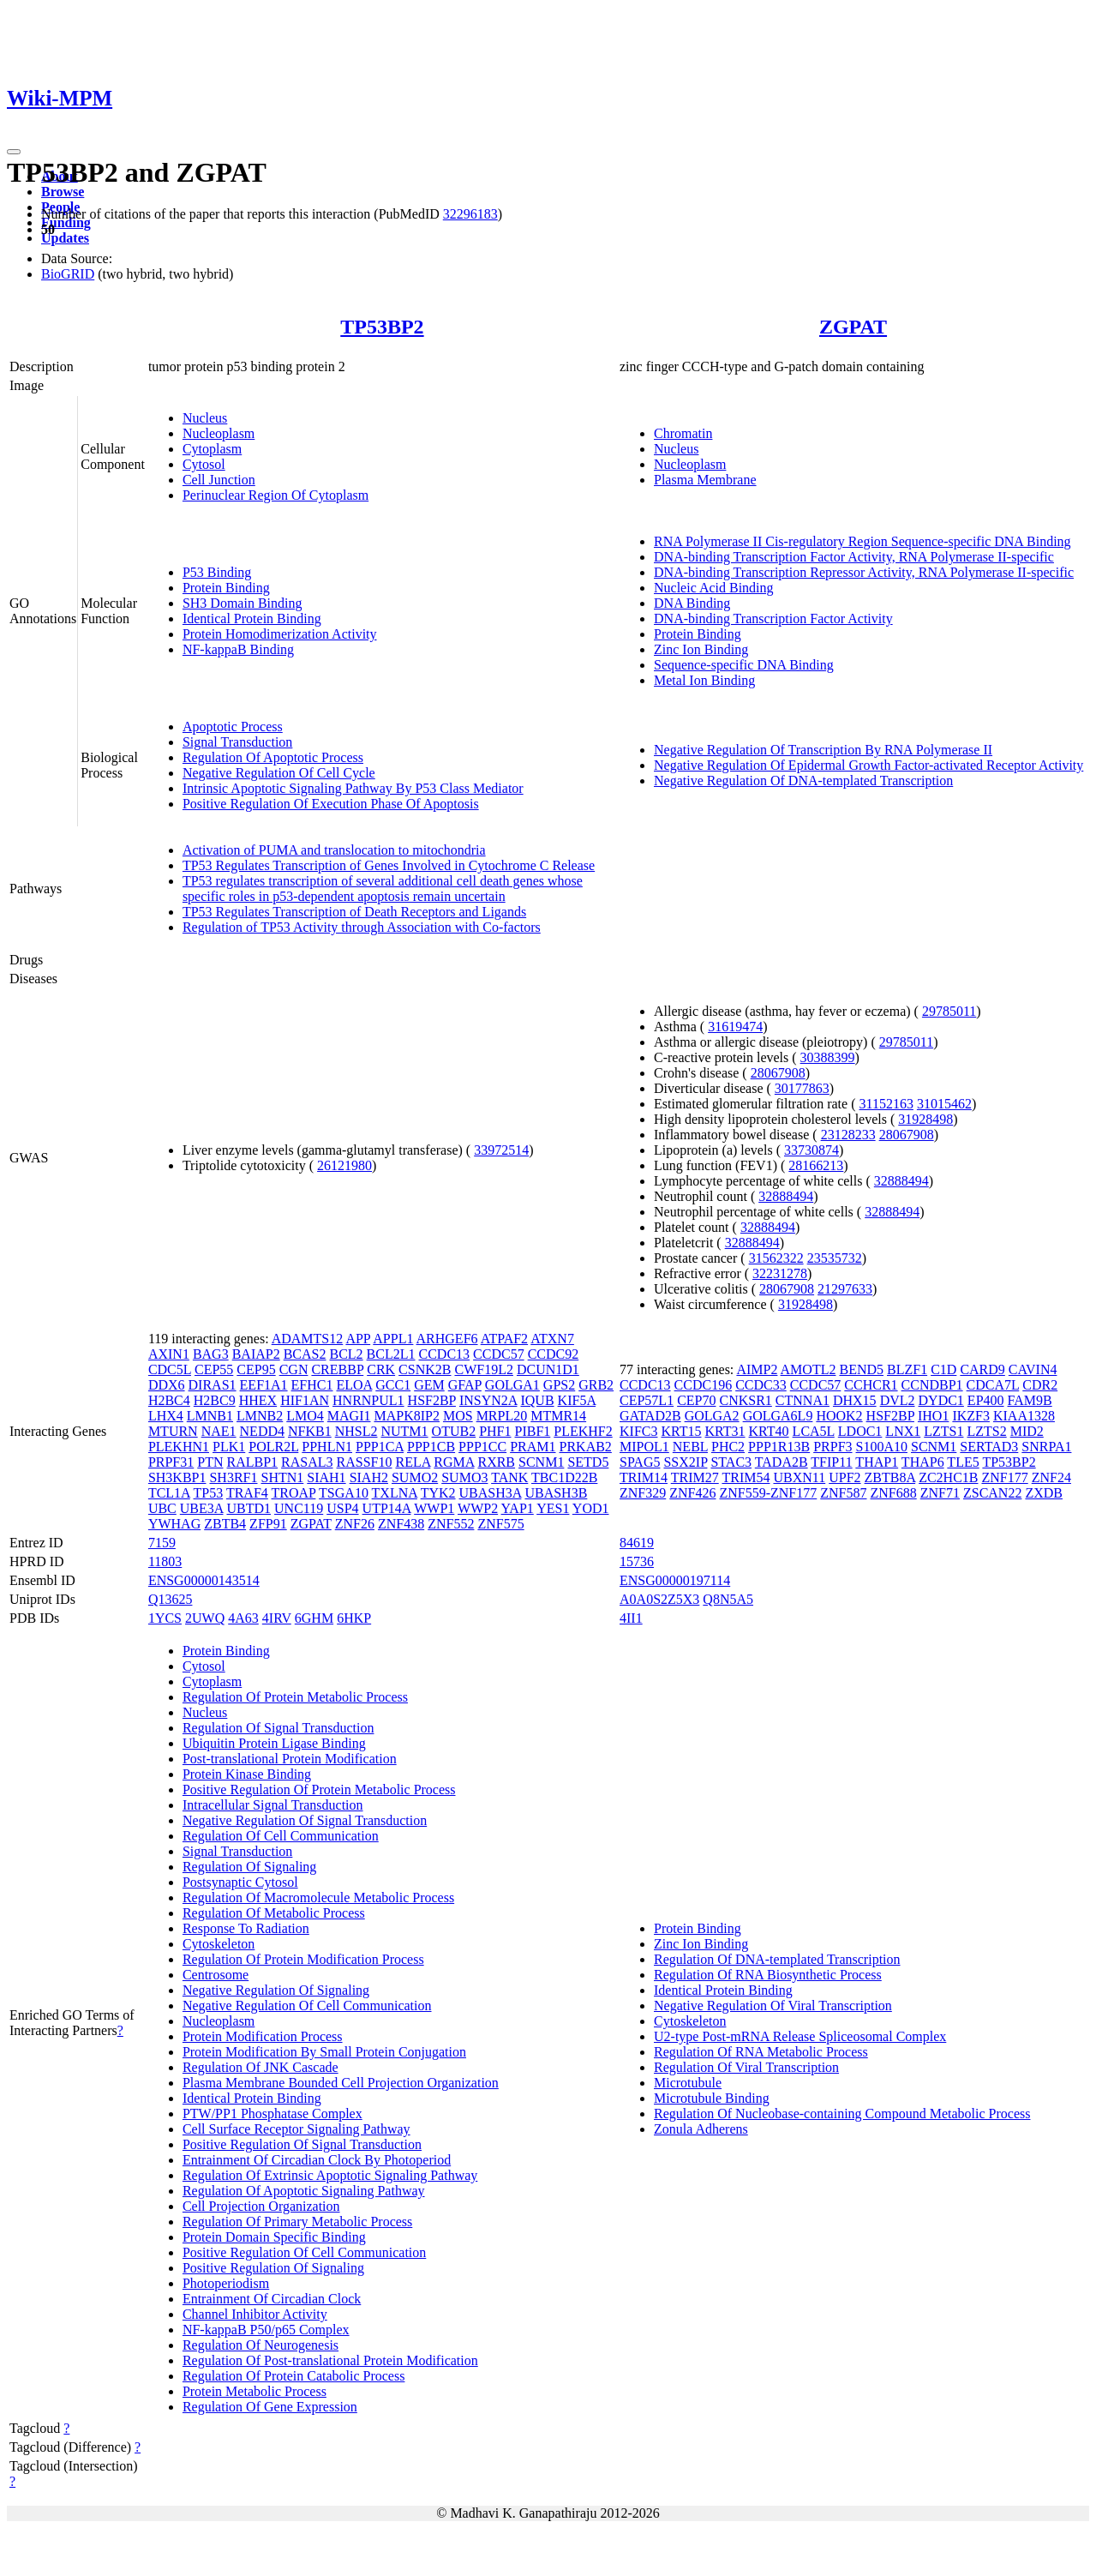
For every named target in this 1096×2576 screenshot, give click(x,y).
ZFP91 (268, 1523)
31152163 (886, 1103)
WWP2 (478, 1508)
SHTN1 (282, 1477)
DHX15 (855, 1400)
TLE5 (963, 1462)
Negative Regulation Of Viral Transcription (773, 2005)
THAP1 (876, 1462)
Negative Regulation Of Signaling (276, 1990)
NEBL (690, 1446)
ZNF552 (451, 1523)
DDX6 (166, 1385)
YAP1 (517, 1508)
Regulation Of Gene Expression (270, 2406)
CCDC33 (761, 1385)
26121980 (344, 1165)
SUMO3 (464, 1477)
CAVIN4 (1033, 1369)
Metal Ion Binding (704, 680)
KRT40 (769, 1431)
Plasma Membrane (705, 479)
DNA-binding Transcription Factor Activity (773, 618)
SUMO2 (415, 1477)
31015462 (944, 1103)
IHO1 (933, 1415)
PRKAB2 (586, 1446)
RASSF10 (364, 1462)
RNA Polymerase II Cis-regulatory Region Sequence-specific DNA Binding (862, 541)
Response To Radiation (246, 1928)
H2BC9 (215, 1400)
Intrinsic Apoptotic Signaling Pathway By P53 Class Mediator (353, 788)
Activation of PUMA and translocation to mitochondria (334, 850)
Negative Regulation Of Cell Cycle (279, 773)
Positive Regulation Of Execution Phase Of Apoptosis (331, 803)
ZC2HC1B (948, 1477)
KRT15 (681, 1431)
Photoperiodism (226, 2283)
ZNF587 (843, 1493)
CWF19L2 (483, 1369)
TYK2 (438, 1493)
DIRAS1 (213, 1385)
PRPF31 (171, 1462)
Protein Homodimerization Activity (280, 634)
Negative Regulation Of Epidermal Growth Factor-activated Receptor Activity (868, 765)
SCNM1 (541, 1462)
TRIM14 (644, 1477)
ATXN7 (552, 1338)
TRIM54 (746, 1477)
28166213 (815, 1165)
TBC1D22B (564, 1477)
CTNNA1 (802, 1400)
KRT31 (725, 1431)
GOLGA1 (512, 1385)
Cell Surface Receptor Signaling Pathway (296, 2129)
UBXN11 (799, 1477)
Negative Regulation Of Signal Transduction (305, 1820)
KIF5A (577, 1400)
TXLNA (394, 1493)
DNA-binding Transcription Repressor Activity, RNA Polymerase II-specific (864, 572)
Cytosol (204, 464)
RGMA (454, 1462)
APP (357, 1338)
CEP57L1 (647, 1400)
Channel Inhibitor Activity (255, 2314)
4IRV (276, 1618)
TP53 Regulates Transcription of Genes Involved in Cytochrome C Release (389, 865)
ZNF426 (692, 1493)
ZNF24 (1051, 1477)
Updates (65, 238)
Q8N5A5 (728, 1599)
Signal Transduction (237, 742)
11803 (165, 1561)
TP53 (209, 1493)
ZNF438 (401, 1523)
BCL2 (345, 1354)
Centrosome (216, 1974)
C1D (943, 1369)
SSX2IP (685, 1462)
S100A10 (881, 1446)
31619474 (735, 1026)
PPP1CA (380, 1446)
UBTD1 (248, 1508)
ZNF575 (500, 1523)
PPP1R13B (779, 1446)
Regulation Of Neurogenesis (260, 2345)
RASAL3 (306, 1462)
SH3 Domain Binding (242, 603)
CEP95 (256, 1369)
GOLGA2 (712, 1415)
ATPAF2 (504, 1338)
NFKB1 (310, 1431)
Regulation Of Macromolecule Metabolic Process (318, 1897)
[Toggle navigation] (14, 151)
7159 (162, 1542)
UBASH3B (555, 1493)
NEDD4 (262, 1431)
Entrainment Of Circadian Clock (272, 2298)
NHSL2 (356, 1431)
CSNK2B (424, 1369)
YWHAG (174, 1523)
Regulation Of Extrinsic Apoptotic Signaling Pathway (330, 2175)
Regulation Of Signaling (249, 1866)
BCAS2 (305, 1354)
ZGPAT (853, 326)
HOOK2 (839, 1415)
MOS (458, 1415)
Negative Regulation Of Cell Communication (307, 2005)
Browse (62, 191)
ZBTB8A (890, 1477)
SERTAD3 (989, 1446)
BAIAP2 (256, 1354)
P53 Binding (217, 572)
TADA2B (781, 1462)
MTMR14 (558, 1415)
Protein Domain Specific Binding (274, 2237)
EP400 (985, 1400)
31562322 (776, 1258)
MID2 (1027, 1431)
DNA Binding (692, 603)
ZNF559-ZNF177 (768, 1493)
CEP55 (214, 1369)
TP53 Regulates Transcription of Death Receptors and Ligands (354, 911)
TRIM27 (695, 1477)
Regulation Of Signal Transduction (278, 1727)
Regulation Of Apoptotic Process (273, 757)
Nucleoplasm (219, 433)
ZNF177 (1004, 1477)
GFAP (465, 1385)
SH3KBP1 (177, 1477)
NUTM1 (404, 1431)
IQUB (537, 1400)
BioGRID (67, 274)
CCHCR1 (870, 1385)
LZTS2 (986, 1431)
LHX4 (165, 1415)
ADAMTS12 (308, 1338)
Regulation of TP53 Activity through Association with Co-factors (362, 927)
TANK (509, 1477)
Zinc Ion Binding (701, 649)
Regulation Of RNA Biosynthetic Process (768, 1974)
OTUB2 (454, 1431)
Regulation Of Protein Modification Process (303, 1959)
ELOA (354, 1385)
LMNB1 (210, 1415)
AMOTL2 (808, 1369)
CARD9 (982, 1369)
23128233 (848, 1134)
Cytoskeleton (219, 1944)
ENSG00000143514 (204, 1580)
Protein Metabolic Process (254, 2391)
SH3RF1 (233, 1477)
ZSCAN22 (992, 1493)
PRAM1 (532, 1446)
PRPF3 (832, 1446)
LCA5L (814, 1431)
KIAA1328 (1024, 1415)
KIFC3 (638, 1431)
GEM (429, 1385)
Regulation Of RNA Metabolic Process (761, 2052)
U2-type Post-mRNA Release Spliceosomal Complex (800, 2036)
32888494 (901, 1181)
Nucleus (205, 418)
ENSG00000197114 (675, 1580)
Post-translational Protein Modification (290, 1758)
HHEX (258, 1400)
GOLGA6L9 (778, 1415)
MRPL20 (502, 1415)
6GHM (314, 1618)
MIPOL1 (644, 1446)
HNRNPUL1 (368, 1400)
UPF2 (844, 1477)
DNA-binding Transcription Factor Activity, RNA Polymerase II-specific (854, 556)
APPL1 (393, 1338)
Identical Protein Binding (252, 618)
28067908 (778, 1073)
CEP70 (696, 1400)
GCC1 (392, 1385)
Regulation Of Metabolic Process (274, 1913)
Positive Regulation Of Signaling (273, 2268)
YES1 (552, 1508)
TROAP (294, 1493)
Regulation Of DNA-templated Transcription (777, 1959)
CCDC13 (444, 1354)
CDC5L (169, 1369)
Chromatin (683, 433)
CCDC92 (553, 1354)
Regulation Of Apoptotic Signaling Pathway (304, 2190)
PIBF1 (533, 1431)
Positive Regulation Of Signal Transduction (302, 2144)
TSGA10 (343, 1493)
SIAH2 (369, 1477)
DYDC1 (941, 1400)
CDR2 (1039, 1385)
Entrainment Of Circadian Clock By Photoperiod (317, 2160)
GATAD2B (650, 1415)
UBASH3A (490, 1493)
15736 (637, 1561)
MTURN (173, 1431)
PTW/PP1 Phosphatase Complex (272, 2113)
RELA (412, 1462)
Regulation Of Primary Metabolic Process (297, 2221)
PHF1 (495, 1431)
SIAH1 (326, 1477)
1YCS (165, 1618)
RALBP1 (252, 1462)
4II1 (631, 1618)
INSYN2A (488, 1400)
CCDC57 (498, 1354)
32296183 (470, 214)
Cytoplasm (212, 448)
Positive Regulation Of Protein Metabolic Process (319, 1789)
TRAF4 (247, 1493)
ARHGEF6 (447, 1338)
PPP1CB (431, 1446)
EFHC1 (312, 1385)
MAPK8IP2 (406, 1415)
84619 (637, 1542)
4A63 (243, 1618)
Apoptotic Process (233, 726)
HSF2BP (432, 1400)
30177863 (802, 1088)
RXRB (496, 1462)
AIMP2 (756, 1369)
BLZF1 (907, 1369)
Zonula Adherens (701, 2129)
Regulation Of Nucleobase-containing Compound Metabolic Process (842, 2113)
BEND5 (861, 1369)
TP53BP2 (381, 326)
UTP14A (386, 1508)
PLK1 (229, 1446)
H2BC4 (169, 1400)
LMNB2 (260, 1415)
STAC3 (731, 1462)
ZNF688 (894, 1493)
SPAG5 (640, 1462)
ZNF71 (940, 1493)
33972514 (501, 1150)
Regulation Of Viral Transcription (746, 2067)
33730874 (811, 1150)
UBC (162, 1508)
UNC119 (298, 1508)
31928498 (925, 1119)
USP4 (342, 1508)
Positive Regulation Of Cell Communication (304, 2252)
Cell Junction (219, 479)
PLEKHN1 (178, 1446)
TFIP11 (831, 1462)
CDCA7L (993, 1385)
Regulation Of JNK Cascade (260, 2067)
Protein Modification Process (263, 2036)
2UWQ (205, 1618)
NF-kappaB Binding (238, 649)
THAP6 (922, 1462)
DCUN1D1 (548, 1369)
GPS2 (559, 1385)
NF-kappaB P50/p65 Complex (266, 2329)
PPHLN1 (327, 1446)
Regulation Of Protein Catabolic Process (294, 2376)
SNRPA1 (1046, 1446)
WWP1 (434, 1508)
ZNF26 (354, 1523)
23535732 (834, 1258)
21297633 (845, 1289)
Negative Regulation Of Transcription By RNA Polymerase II (823, 749)
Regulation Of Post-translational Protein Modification (330, 2360)
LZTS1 (943, 1431)
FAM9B (1030, 1400)
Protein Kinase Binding (247, 1774)
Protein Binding (226, 587)
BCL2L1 (391, 1354)
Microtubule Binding (712, 2098)
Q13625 (170, 1599)
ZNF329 (643, 1493)
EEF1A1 (264, 1385)
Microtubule (688, 2082)
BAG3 (211, 1354)
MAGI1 (349, 1415)
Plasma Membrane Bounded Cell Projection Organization (341, 2082)
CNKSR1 (745, 1400)
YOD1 (590, 1508)
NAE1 (219, 1431)
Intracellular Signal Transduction (273, 1805)
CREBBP (337, 1369)
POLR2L (273, 1446)
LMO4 (305, 1415)
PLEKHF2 (583, 1431)
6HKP (354, 1618)
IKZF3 (971, 1415)
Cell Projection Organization (261, 2206)
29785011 (949, 1011)
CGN (293, 1369)
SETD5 (587, 1462)
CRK (381, 1369)
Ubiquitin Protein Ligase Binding (274, 1743)
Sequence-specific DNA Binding (744, 665)
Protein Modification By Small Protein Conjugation (324, 2052)
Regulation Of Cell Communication (281, 1835)
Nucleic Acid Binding (714, 587)
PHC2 (728, 1446)
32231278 (779, 1273)
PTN (210, 1462)
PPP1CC (482, 1446)
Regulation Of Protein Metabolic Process (295, 1697)
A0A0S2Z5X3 (659, 1599)
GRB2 (596, 1385)
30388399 (827, 1057)
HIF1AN (304, 1400)
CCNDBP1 (932, 1385)
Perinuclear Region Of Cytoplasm (275, 495)
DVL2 (897, 1400)
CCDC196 (703, 1385)
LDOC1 (860, 1431)
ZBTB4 (225, 1523)
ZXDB (1044, 1493)
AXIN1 (168, 1354)
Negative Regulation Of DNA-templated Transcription (803, 780)
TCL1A (169, 1493)
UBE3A (202, 1508)
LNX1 (902, 1431)
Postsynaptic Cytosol (240, 1882)
